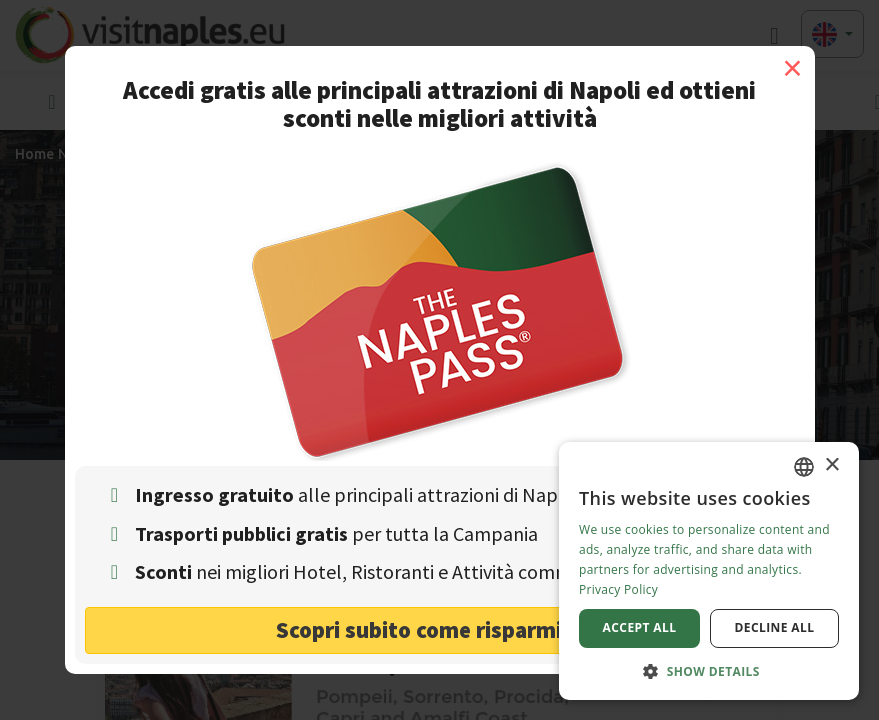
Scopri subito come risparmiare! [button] (439, 629)
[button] (709, 670)
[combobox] (804, 467)
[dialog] (709, 571)
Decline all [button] (775, 627)
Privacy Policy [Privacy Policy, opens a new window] (618, 589)
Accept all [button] (640, 627)
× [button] (831, 465)
